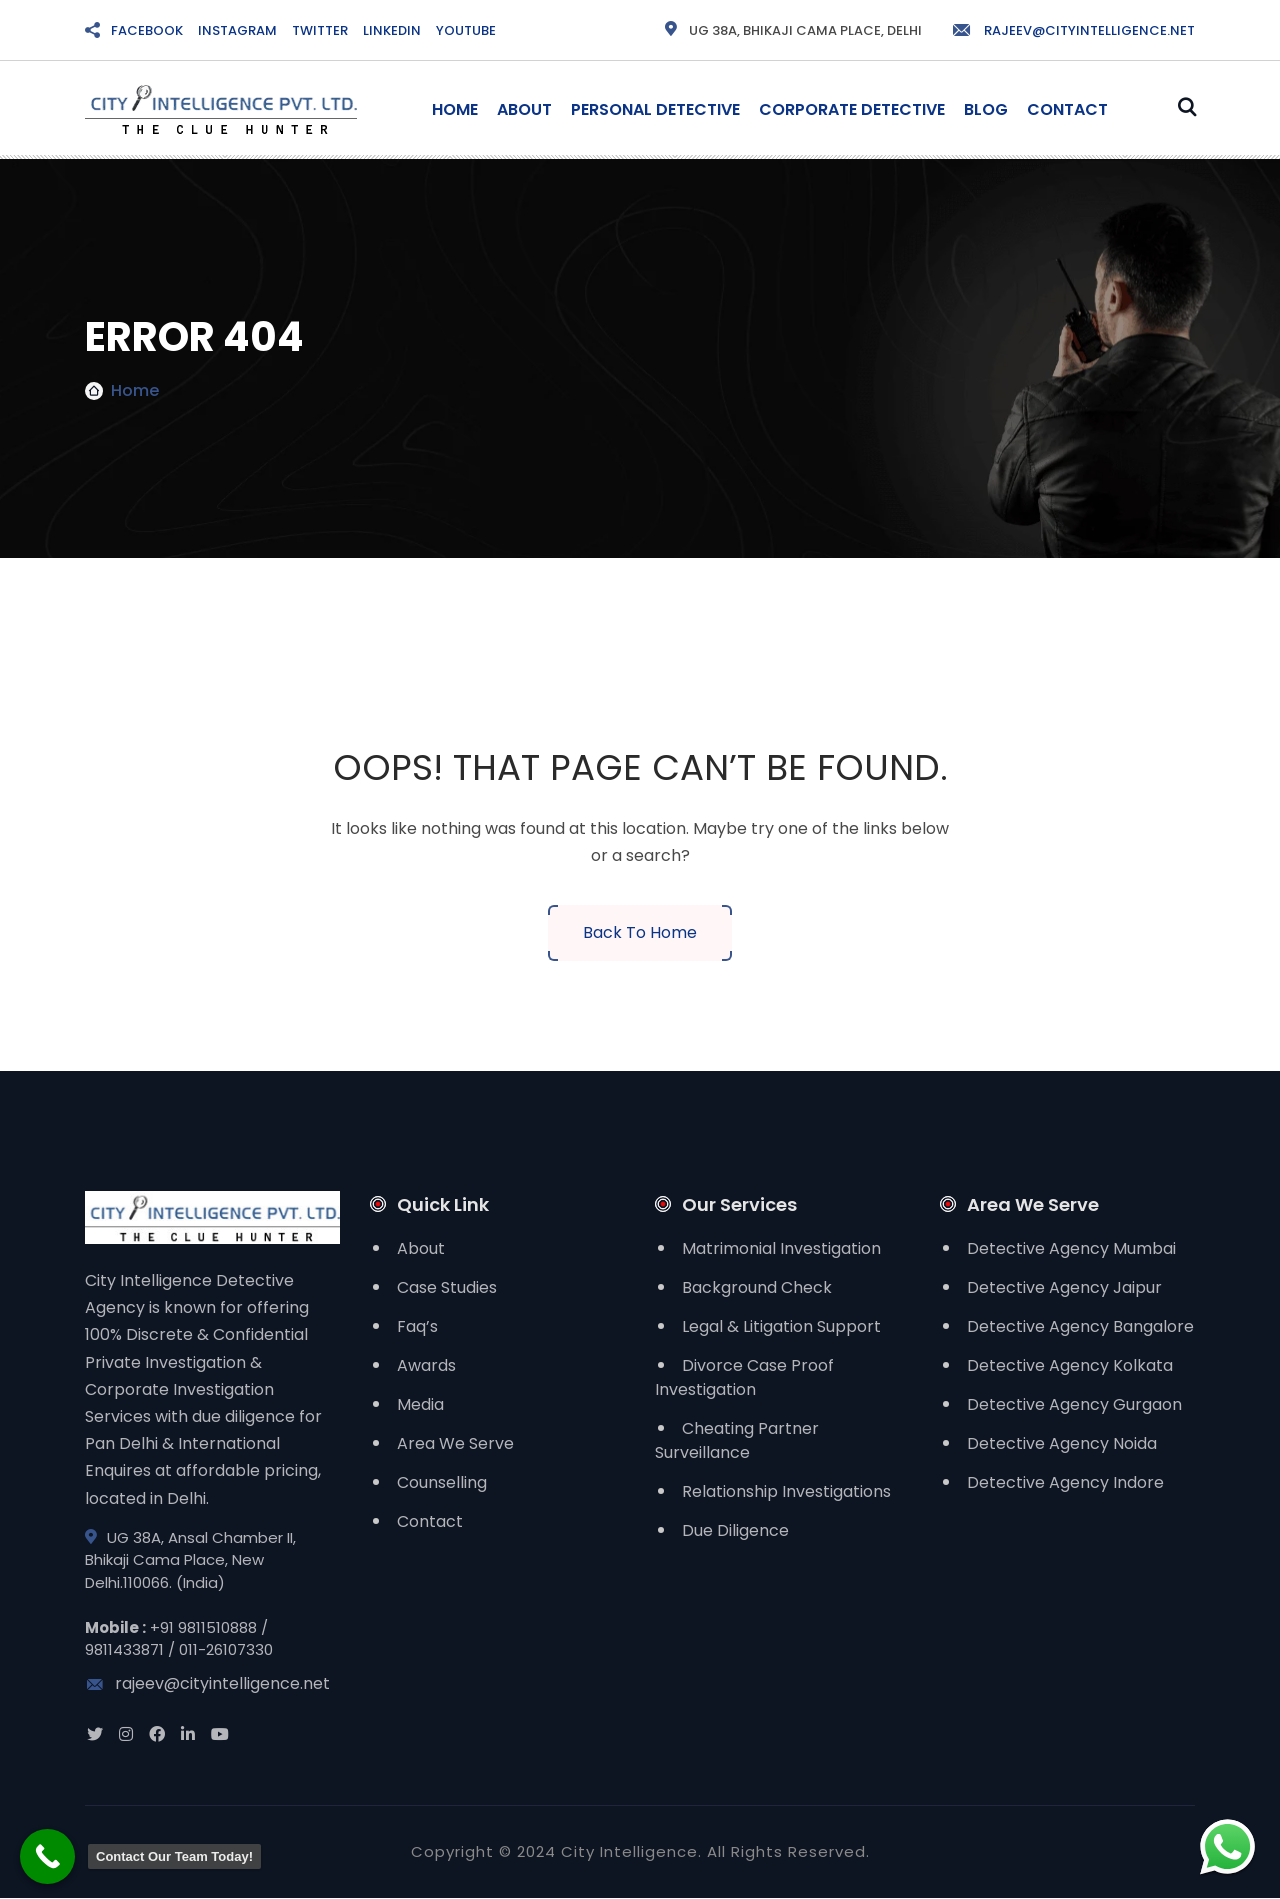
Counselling (442, 1482)
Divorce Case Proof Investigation (744, 1377)
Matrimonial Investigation (781, 1248)
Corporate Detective (852, 109)
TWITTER (320, 30)
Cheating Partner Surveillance (737, 1440)
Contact (1067, 109)
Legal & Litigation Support (781, 1326)
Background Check (757, 1287)
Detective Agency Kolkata (1070, 1365)
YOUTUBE (466, 30)
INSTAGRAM (237, 30)
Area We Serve (455, 1443)
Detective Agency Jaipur (1064, 1287)
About (524, 109)
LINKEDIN (392, 30)
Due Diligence (735, 1530)
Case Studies (447, 1287)
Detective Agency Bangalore (1080, 1326)
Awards (426, 1365)
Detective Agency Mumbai (1071, 1248)
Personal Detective (655, 109)
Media (420, 1404)
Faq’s (417, 1326)
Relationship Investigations (786, 1491)
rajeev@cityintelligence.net (1073, 30)
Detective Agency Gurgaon (1074, 1404)
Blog (986, 109)
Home (455, 109)
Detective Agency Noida (1062, 1443)
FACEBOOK (147, 30)
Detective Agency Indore (1065, 1482)
